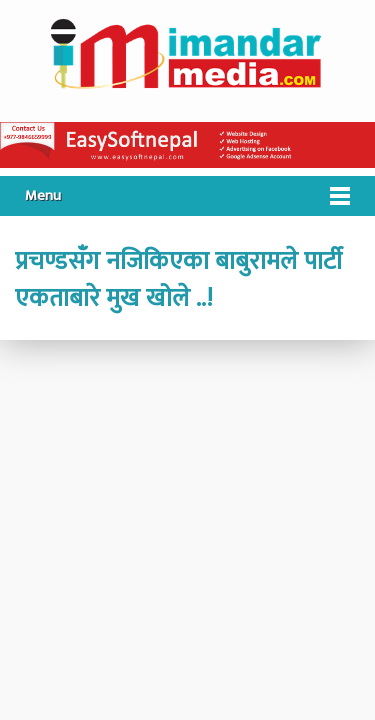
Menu (43, 195)
